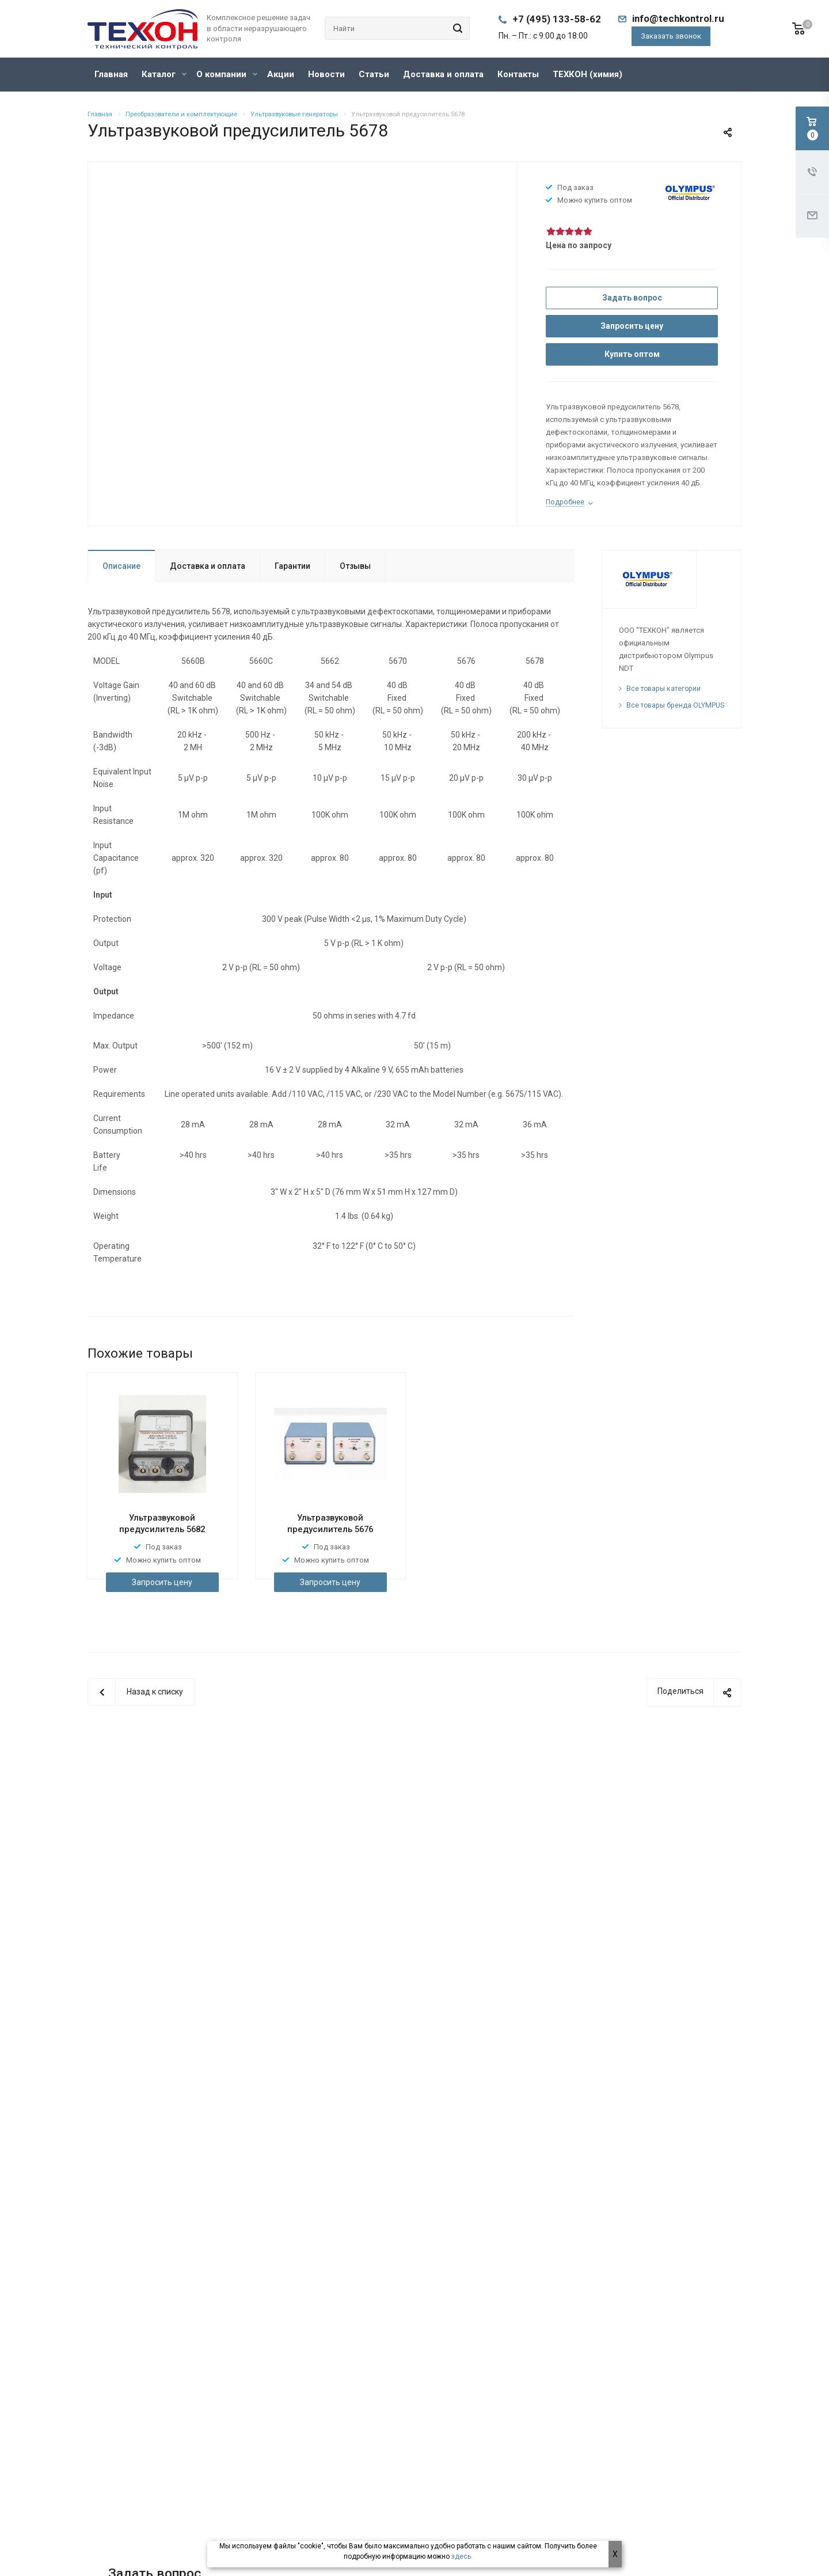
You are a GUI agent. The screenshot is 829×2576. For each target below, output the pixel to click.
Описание (121, 566)
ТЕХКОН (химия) (587, 74)
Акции (280, 74)
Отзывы (355, 566)
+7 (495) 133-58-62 (556, 19)
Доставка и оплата (443, 74)
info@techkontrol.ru (678, 18)
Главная (111, 74)
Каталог (164, 74)
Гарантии (292, 566)
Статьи (374, 74)
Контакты (518, 74)
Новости (326, 74)
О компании (226, 74)
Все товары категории (663, 689)
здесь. (462, 2556)
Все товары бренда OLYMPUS (675, 705)
